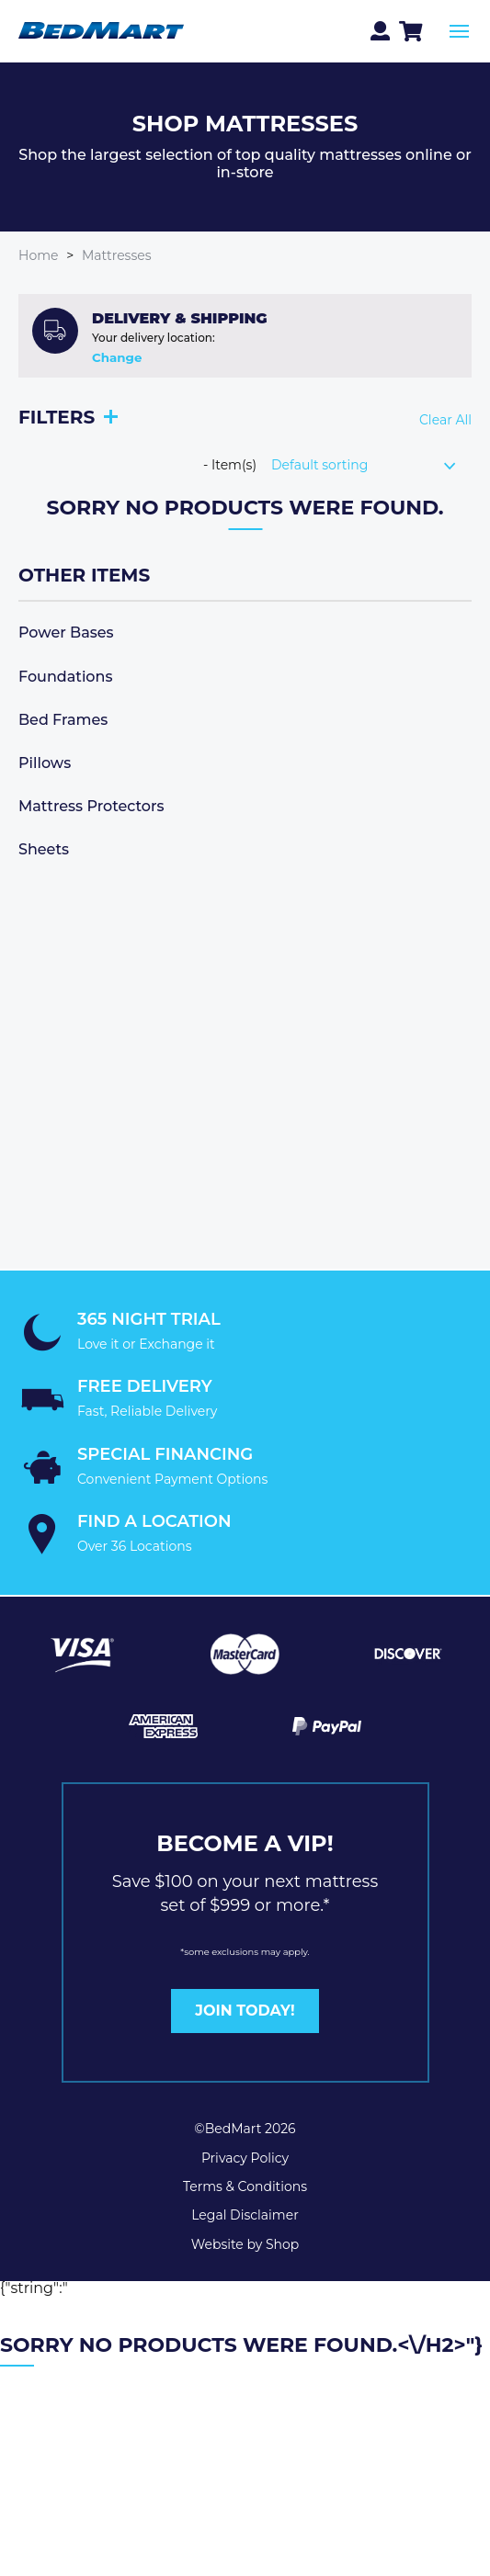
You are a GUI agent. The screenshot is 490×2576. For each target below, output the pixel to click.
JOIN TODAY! (244, 2010)
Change (117, 358)
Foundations (65, 676)
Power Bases (66, 632)
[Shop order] (371, 465)
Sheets (43, 849)
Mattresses (117, 255)
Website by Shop (245, 2244)
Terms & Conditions (245, 2186)
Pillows (44, 763)
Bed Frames (63, 720)
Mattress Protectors (91, 806)
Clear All (445, 420)
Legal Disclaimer (245, 2215)
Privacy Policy (245, 2158)
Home (38, 255)
